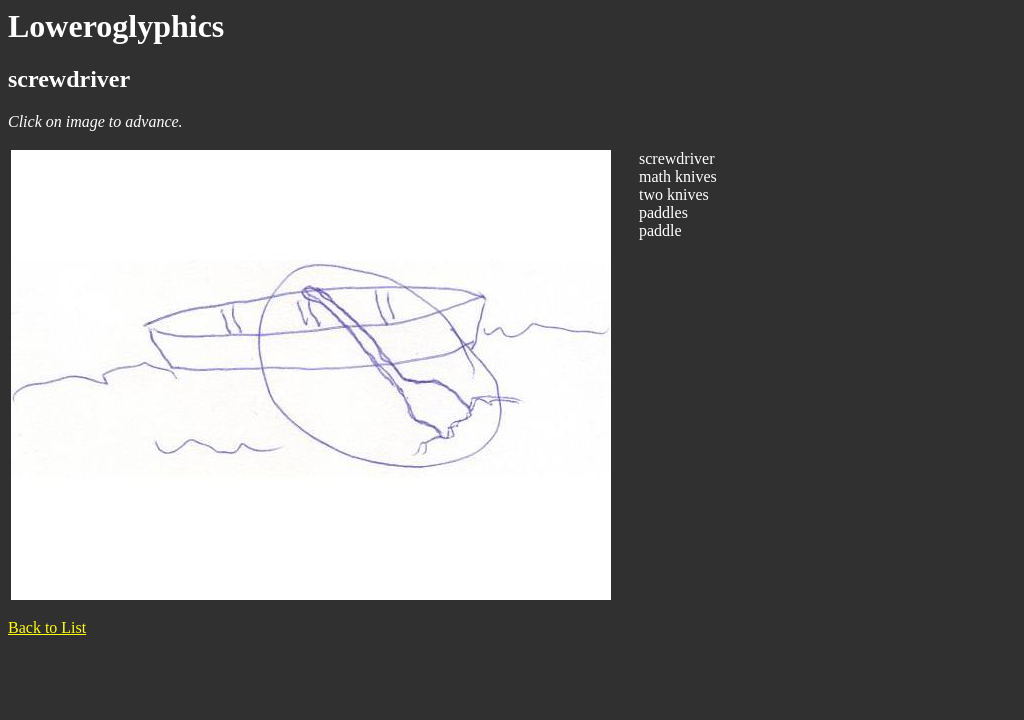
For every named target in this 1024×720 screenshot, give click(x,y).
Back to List (47, 627)
